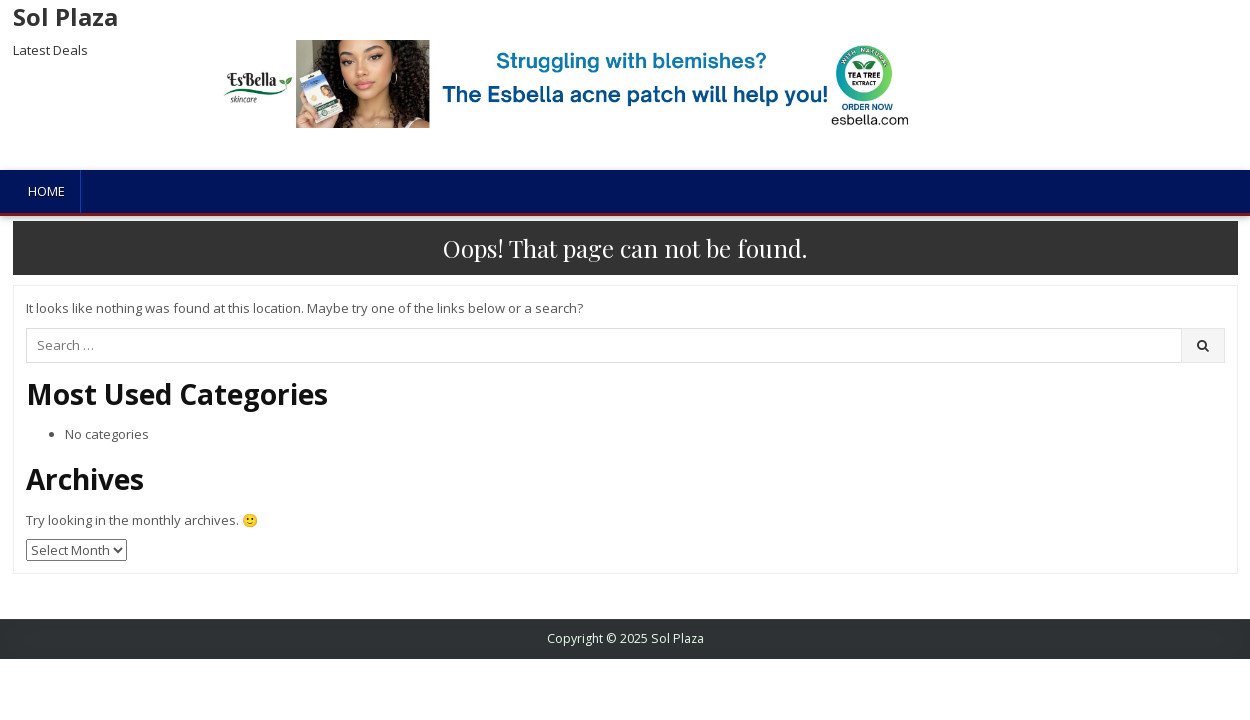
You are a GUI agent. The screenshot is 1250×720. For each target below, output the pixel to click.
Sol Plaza (65, 16)
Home (46, 191)
